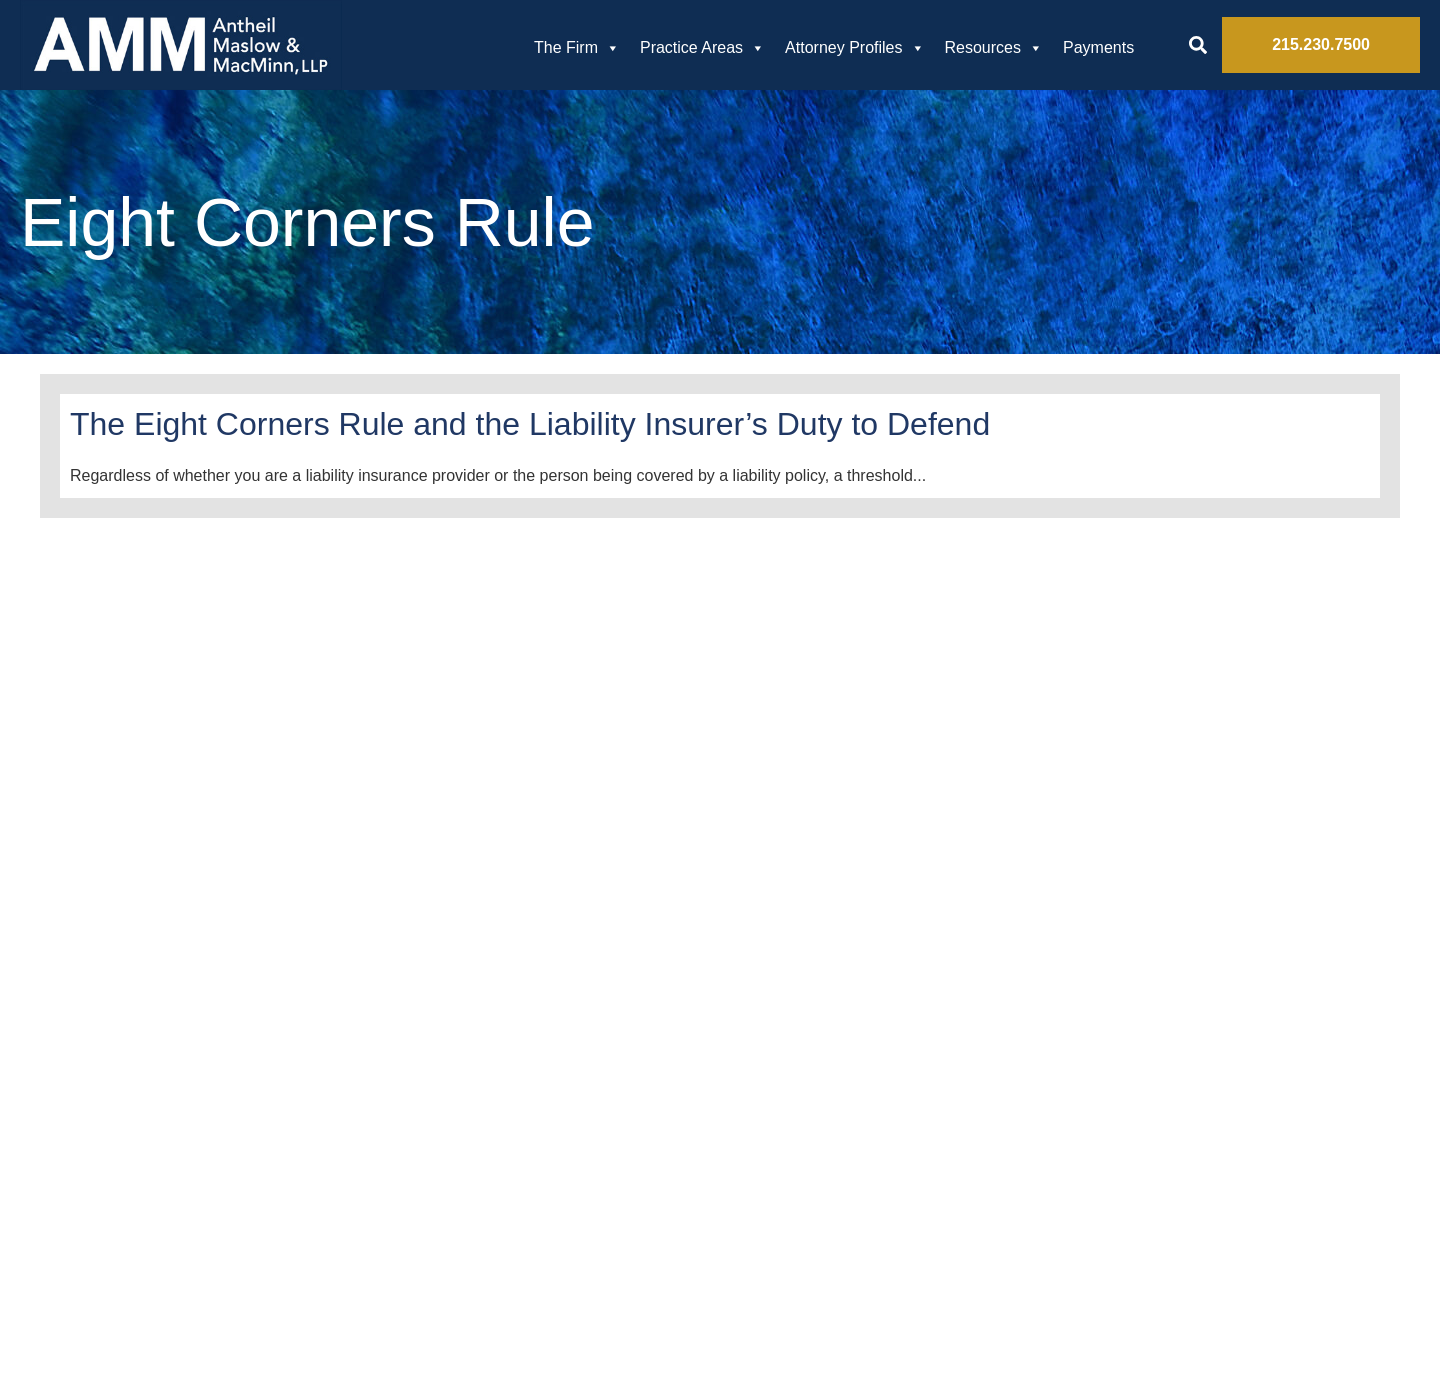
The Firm (577, 48)
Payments (1098, 47)
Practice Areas (702, 48)
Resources (994, 48)
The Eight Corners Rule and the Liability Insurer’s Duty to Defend (530, 424)
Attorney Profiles (854, 48)
